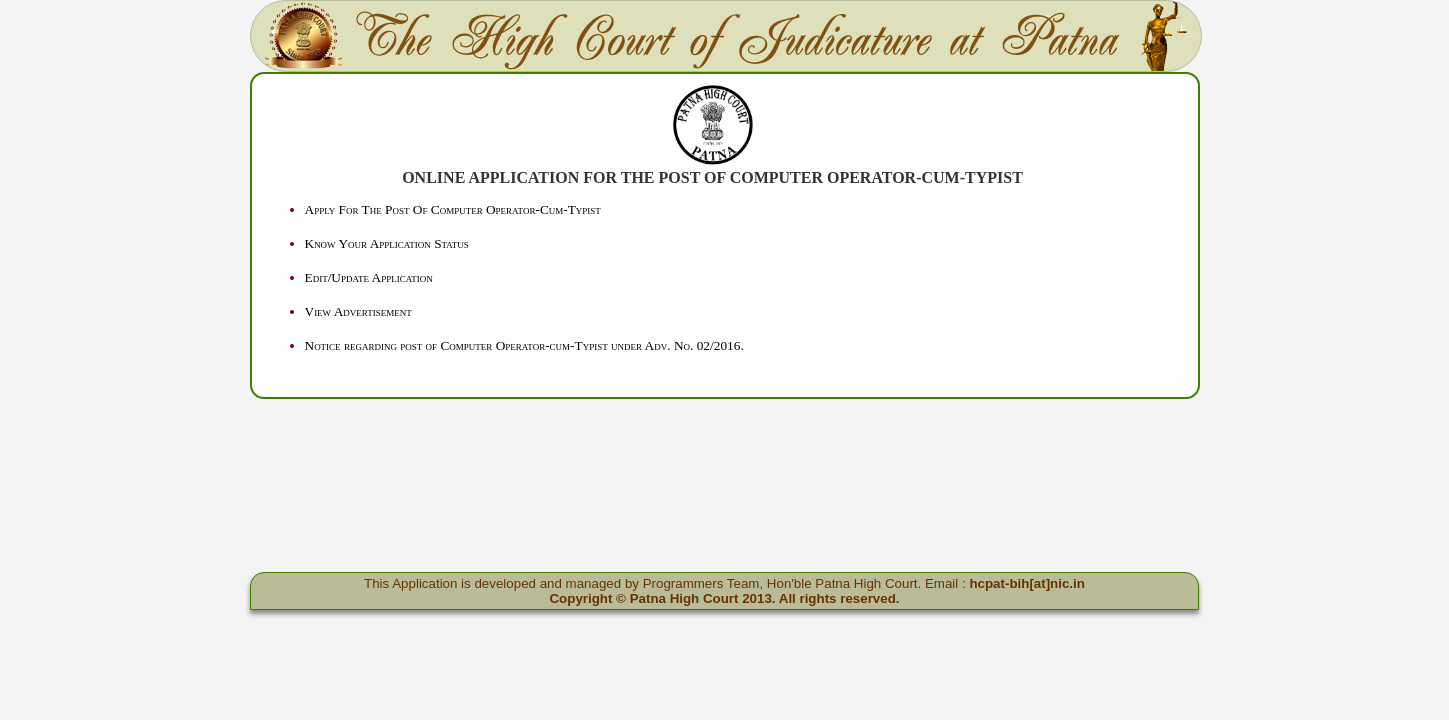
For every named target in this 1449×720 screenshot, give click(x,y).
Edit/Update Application (369, 277)
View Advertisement (358, 311)
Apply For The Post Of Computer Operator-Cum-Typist (453, 209)
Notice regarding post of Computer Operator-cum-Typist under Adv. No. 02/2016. (524, 345)
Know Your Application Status (387, 243)
